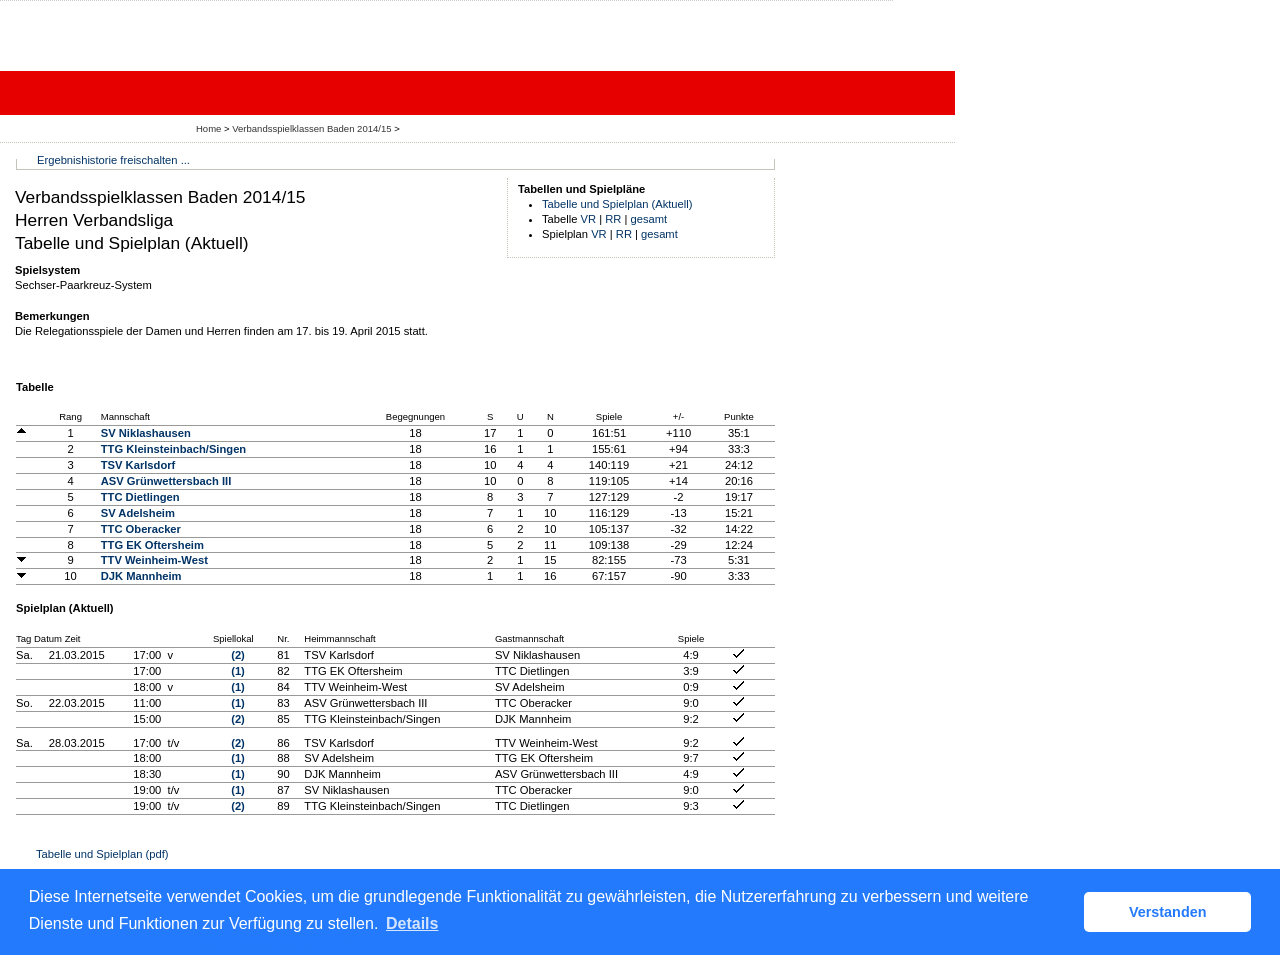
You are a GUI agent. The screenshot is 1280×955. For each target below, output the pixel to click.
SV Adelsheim (138, 513)
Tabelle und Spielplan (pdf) (102, 854)
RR (613, 219)
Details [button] (412, 923)
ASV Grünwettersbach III (166, 481)
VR (589, 219)
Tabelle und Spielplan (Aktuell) (617, 204)
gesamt (649, 219)
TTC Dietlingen (140, 497)
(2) (238, 655)
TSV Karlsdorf (138, 465)
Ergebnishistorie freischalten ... (113, 160)
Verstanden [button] (1168, 912)
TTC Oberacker (141, 529)
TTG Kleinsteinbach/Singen (173, 449)
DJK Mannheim (141, 576)
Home (208, 128)
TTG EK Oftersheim (152, 545)
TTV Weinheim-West (154, 560)
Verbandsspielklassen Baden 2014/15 (313, 128)
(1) (238, 671)
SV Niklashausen (146, 433)
